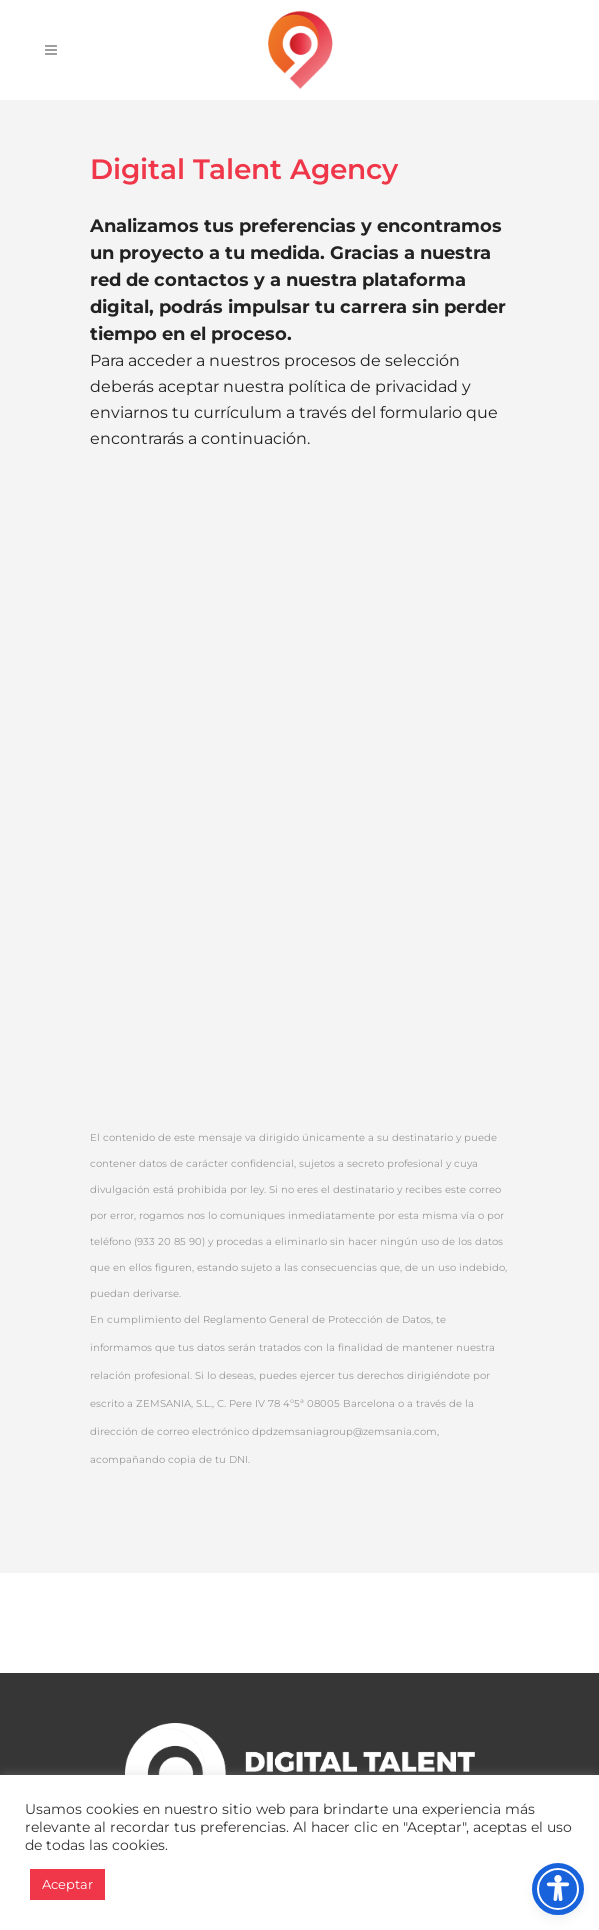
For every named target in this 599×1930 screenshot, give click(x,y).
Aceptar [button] (67, 1884)
